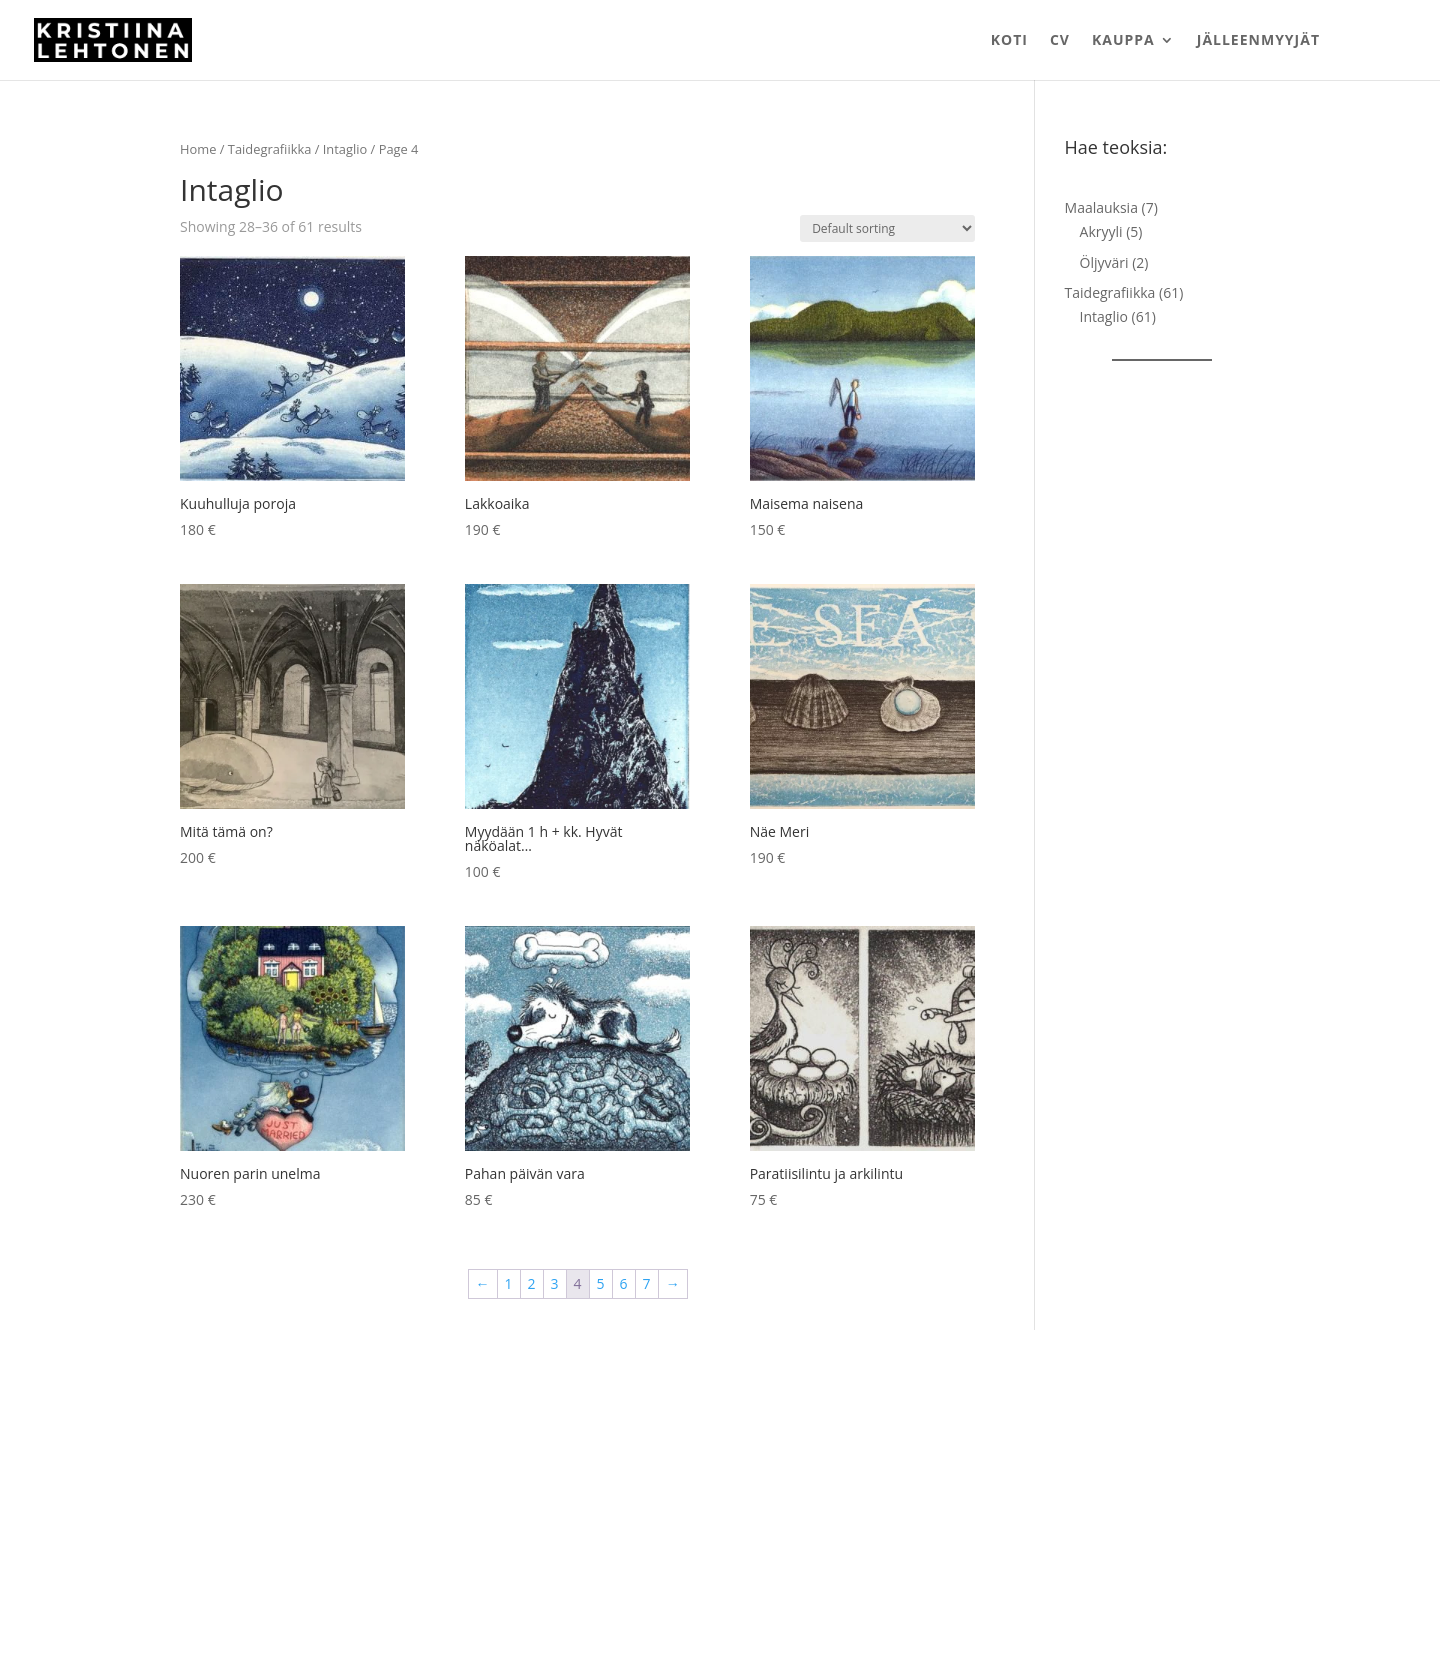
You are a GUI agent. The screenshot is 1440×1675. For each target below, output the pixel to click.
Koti (1009, 41)
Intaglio (345, 149)
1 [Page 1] (509, 1283)
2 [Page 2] (532, 1283)
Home (198, 149)
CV (1060, 41)
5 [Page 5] (601, 1283)
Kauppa (1123, 41)
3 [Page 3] (555, 1283)
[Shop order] (887, 228)
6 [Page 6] (624, 1283)
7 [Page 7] (647, 1283)
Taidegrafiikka (270, 149)
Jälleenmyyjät (1258, 41)
